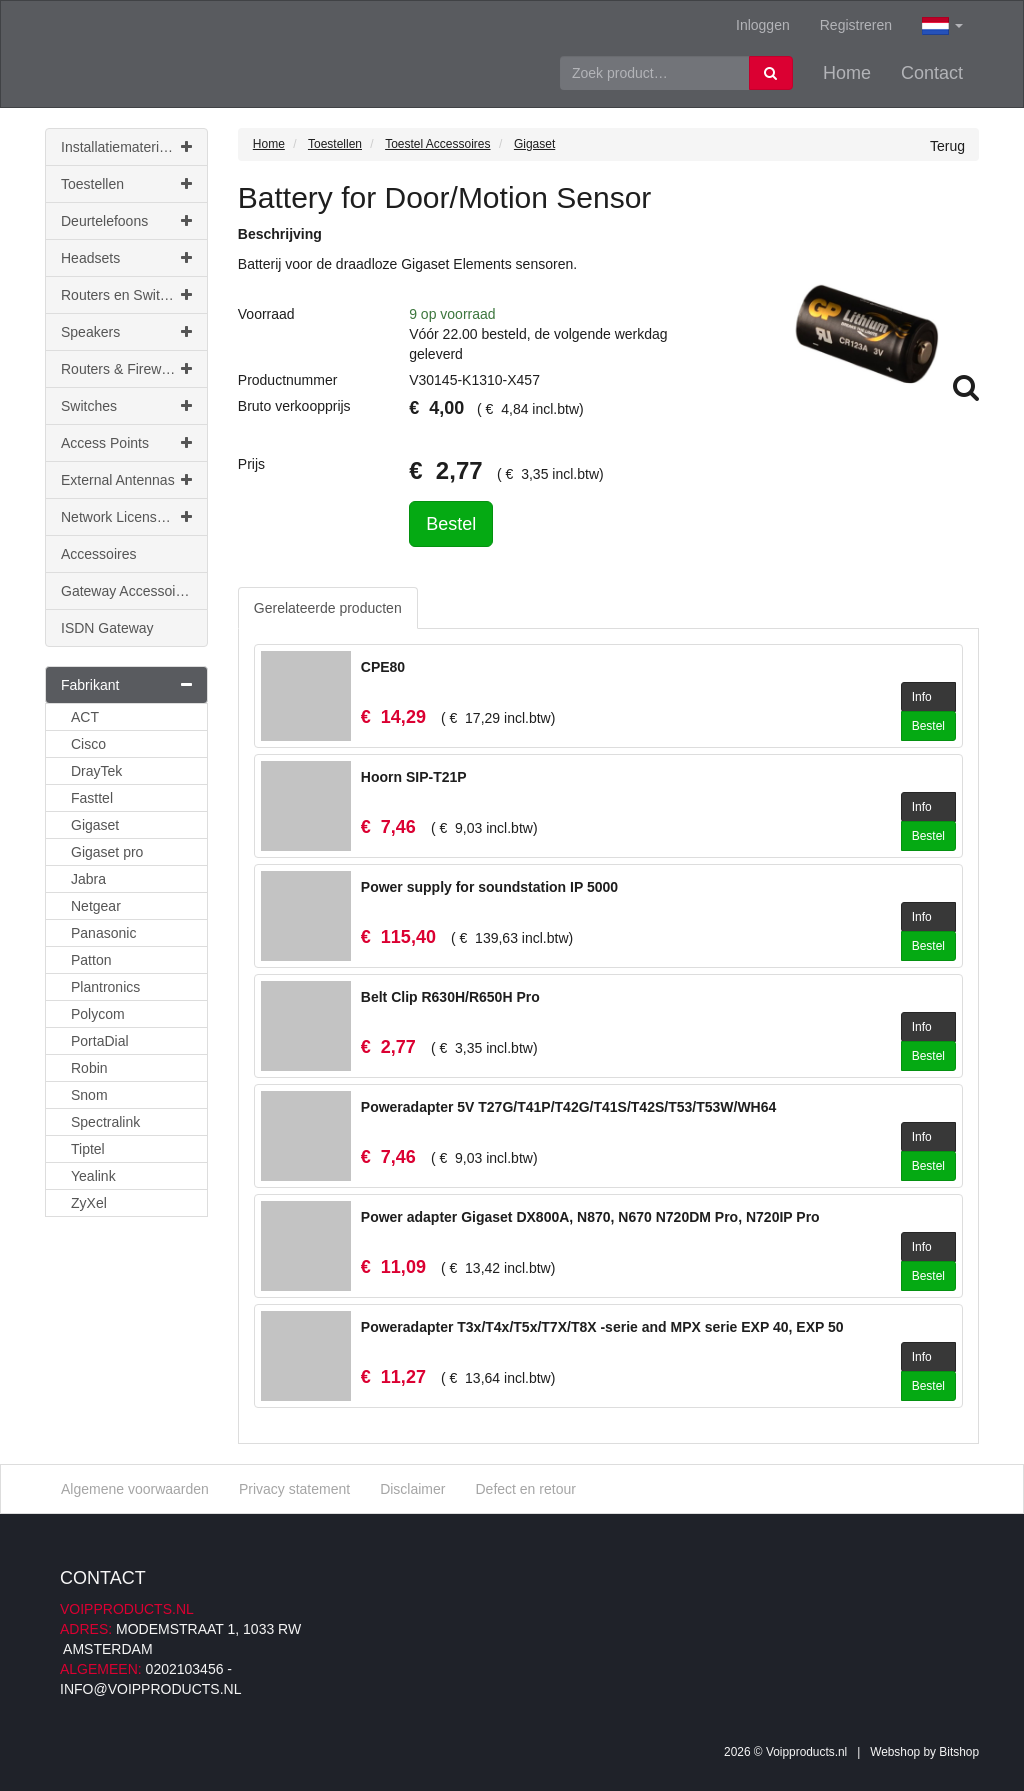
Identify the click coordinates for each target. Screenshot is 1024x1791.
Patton (91, 960)
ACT (85, 717)
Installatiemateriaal (126, 147)
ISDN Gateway (107, 628)
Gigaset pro (107, 852)
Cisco (88, 744)
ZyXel (89, 1203)
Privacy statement (294, 1489)
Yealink (93, 1176)
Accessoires (98, 554)
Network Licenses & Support (134, 517)
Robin (89, 1068)
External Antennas (126, 480)
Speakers (126, 332)
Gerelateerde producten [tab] (328, 608)
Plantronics (105, 987)
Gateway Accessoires (128, 591)
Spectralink (105, 1122)
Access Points (126, 443)
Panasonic (103, 933)
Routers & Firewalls (126, 369)
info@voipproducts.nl (150, 1689)
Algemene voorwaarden (135, 1489)
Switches (126, 406)
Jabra (88, 879)
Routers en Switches (126, 295)
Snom (89, 1095)
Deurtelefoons (126, 221)
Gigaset (95, 825)
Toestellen (126, 184)
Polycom (98, 1014)
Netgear (96, 906)
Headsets (126, 258)
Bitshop (959, 1752)
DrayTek (96, 771)
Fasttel (92, 798)
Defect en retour (525, 1489)
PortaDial (100, 1041)
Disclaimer (412, 1489)
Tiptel (88, 1149)
